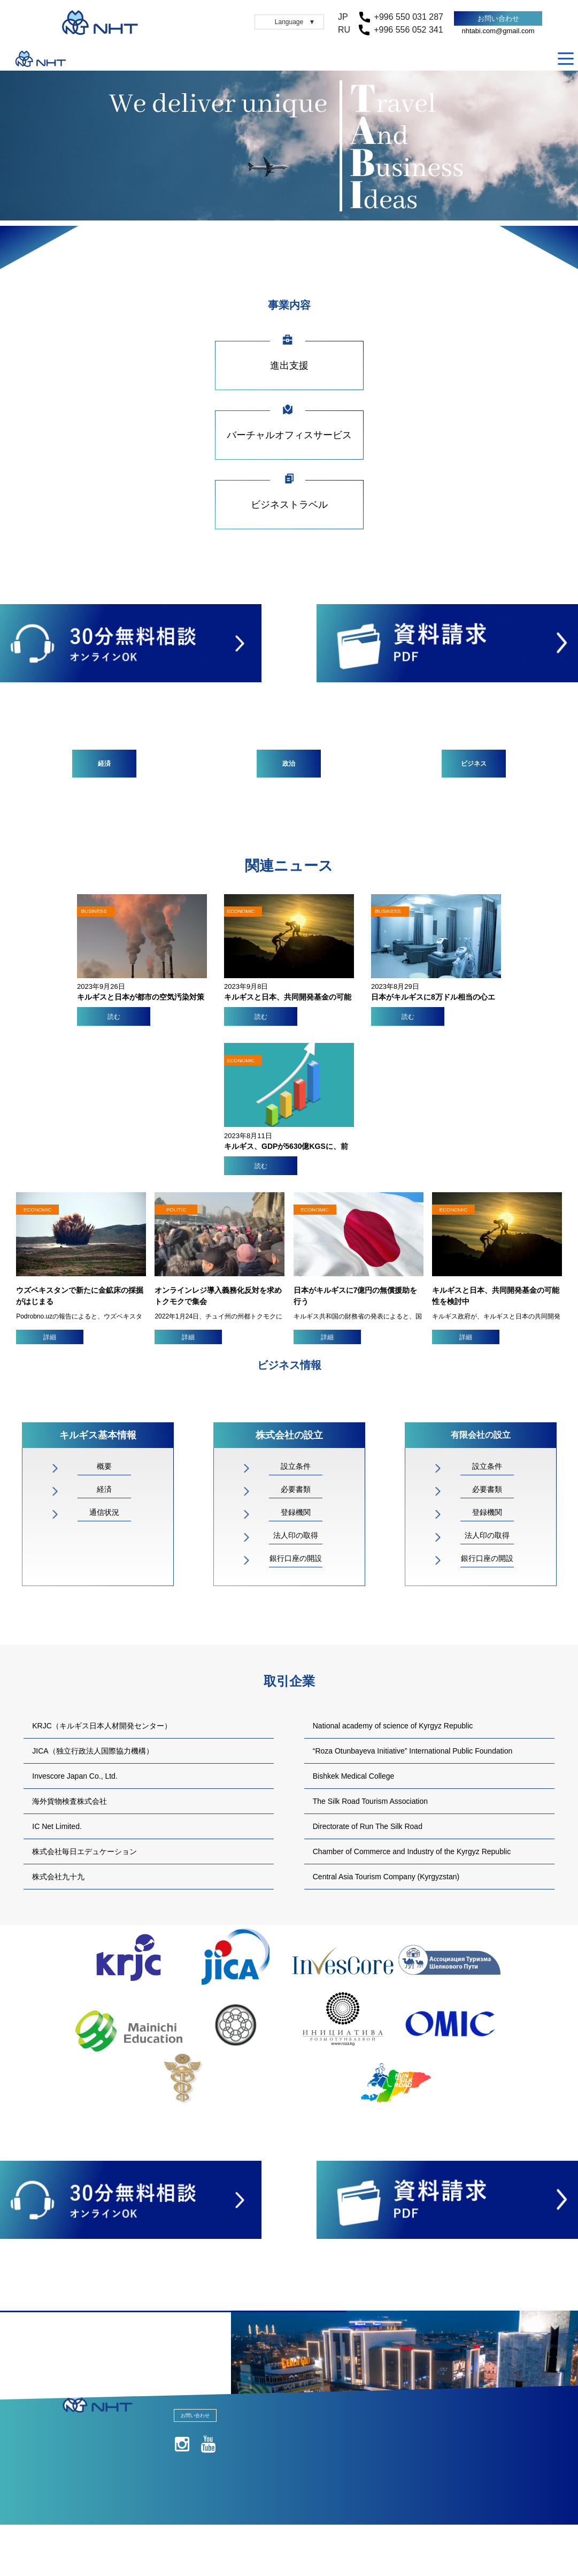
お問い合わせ (498, 18)
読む (113, 1016)
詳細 (49, 1337)
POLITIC (176, 1210)
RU (549, 58)
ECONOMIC (37, 1210)
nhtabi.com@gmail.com (497, 31)
